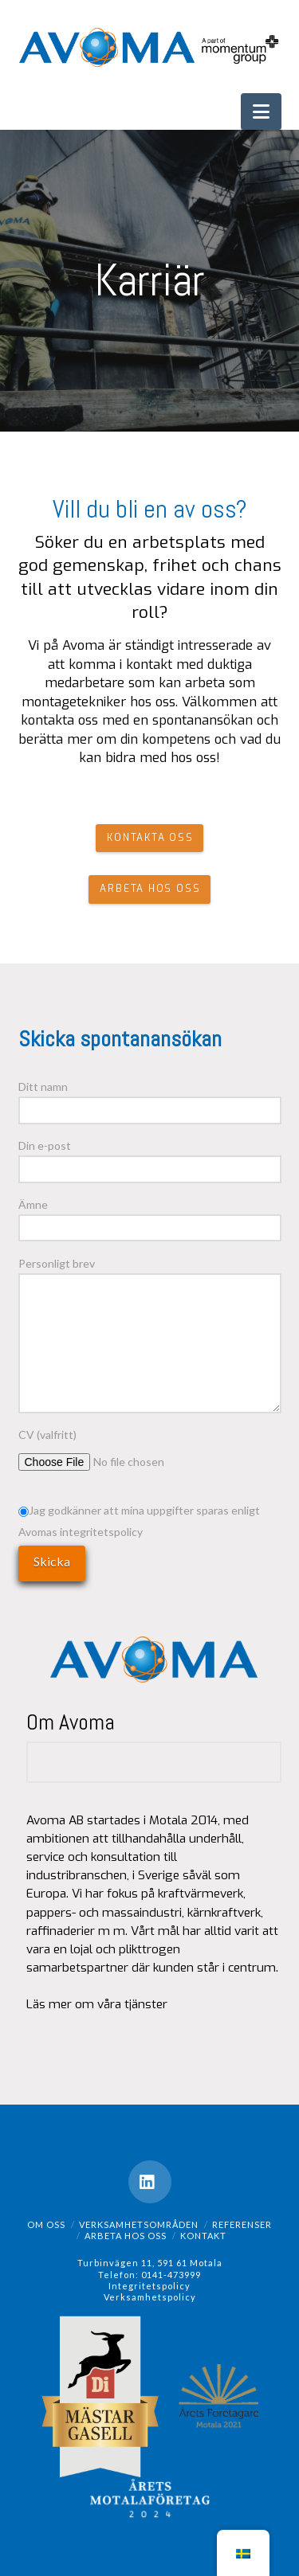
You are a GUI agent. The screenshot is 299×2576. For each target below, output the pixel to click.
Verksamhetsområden (139, 2224)
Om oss (46, 2224)
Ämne (149, 1217)
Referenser (242, 2224)
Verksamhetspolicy (150, 2297)
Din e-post (149, 1158)
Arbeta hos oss (126, 2235)
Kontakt (203, 2235)
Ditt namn (149, 1099)
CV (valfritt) (126, 1446)
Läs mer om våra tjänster (96, 2004)
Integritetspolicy (149, 2286)
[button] (261, 111)
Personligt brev (149, 1273)
